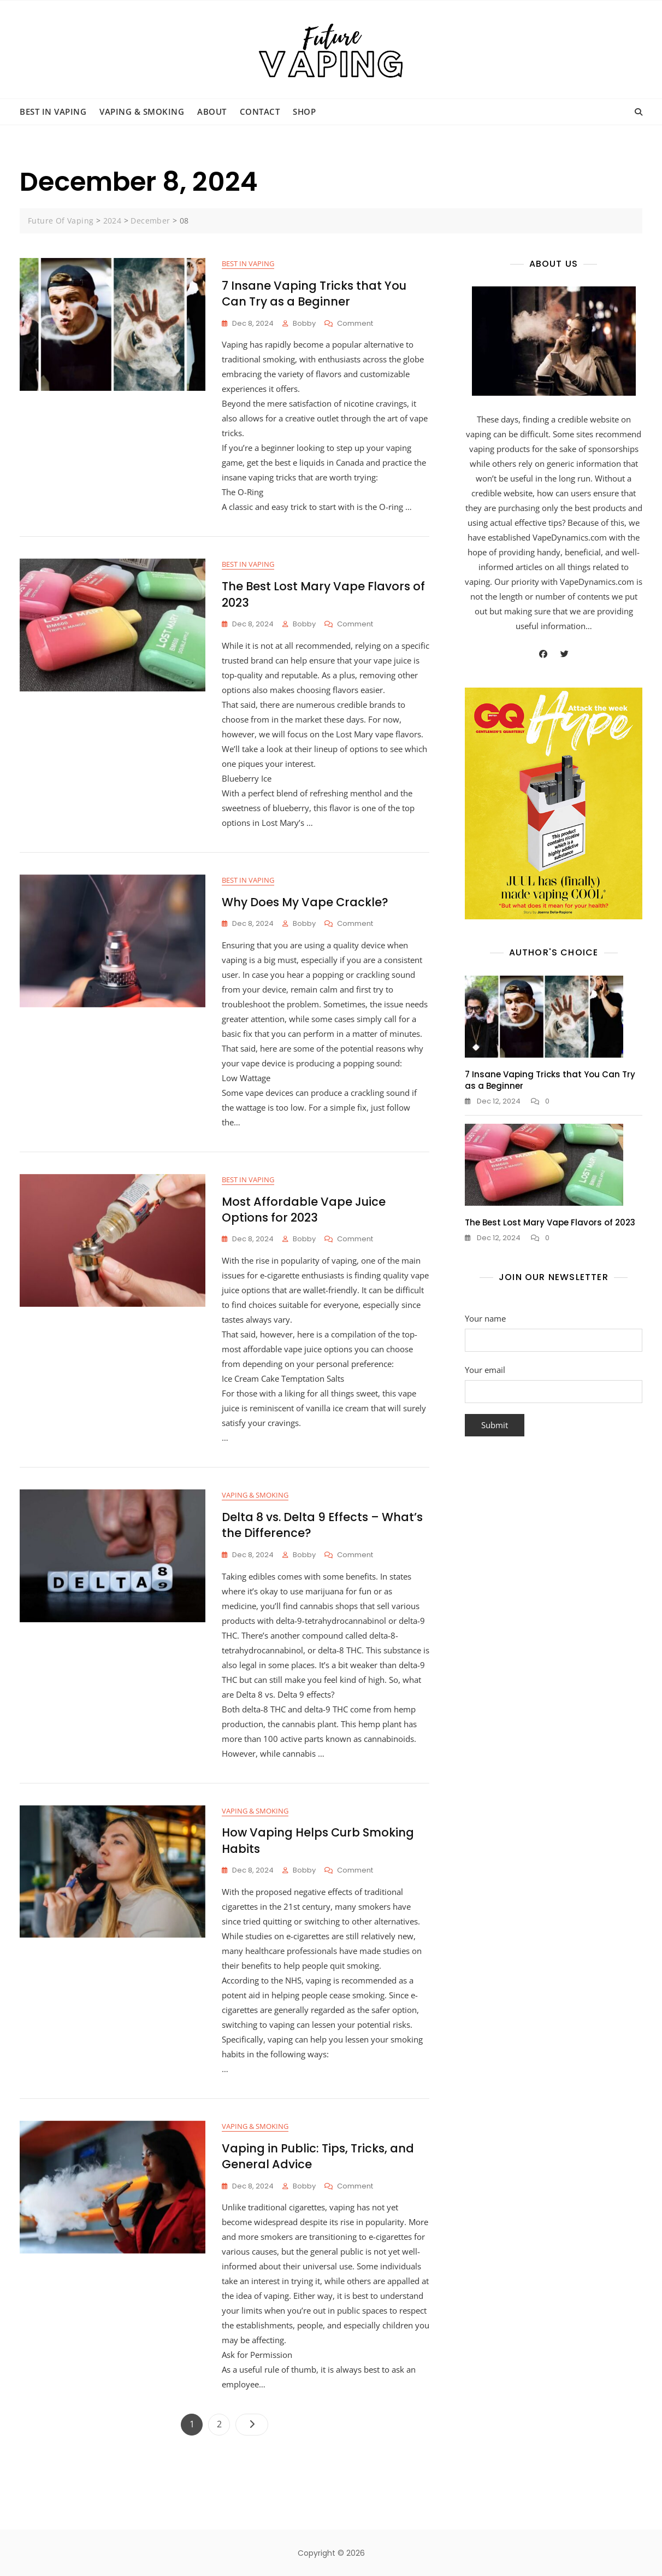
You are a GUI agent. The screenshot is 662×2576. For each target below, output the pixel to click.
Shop (304, 111)
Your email (553, 1380)
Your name (553, 1329)
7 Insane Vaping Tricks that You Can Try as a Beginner (314, 293)
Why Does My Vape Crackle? (305, 902)
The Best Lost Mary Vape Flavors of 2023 (550, 1222)
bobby (304, 323)
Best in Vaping (53, 111)
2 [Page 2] (223, 2422)
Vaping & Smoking (141, 111)
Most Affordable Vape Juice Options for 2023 (304, 1209)
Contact (260, 111)
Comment (355, 324)
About (212, 111)
